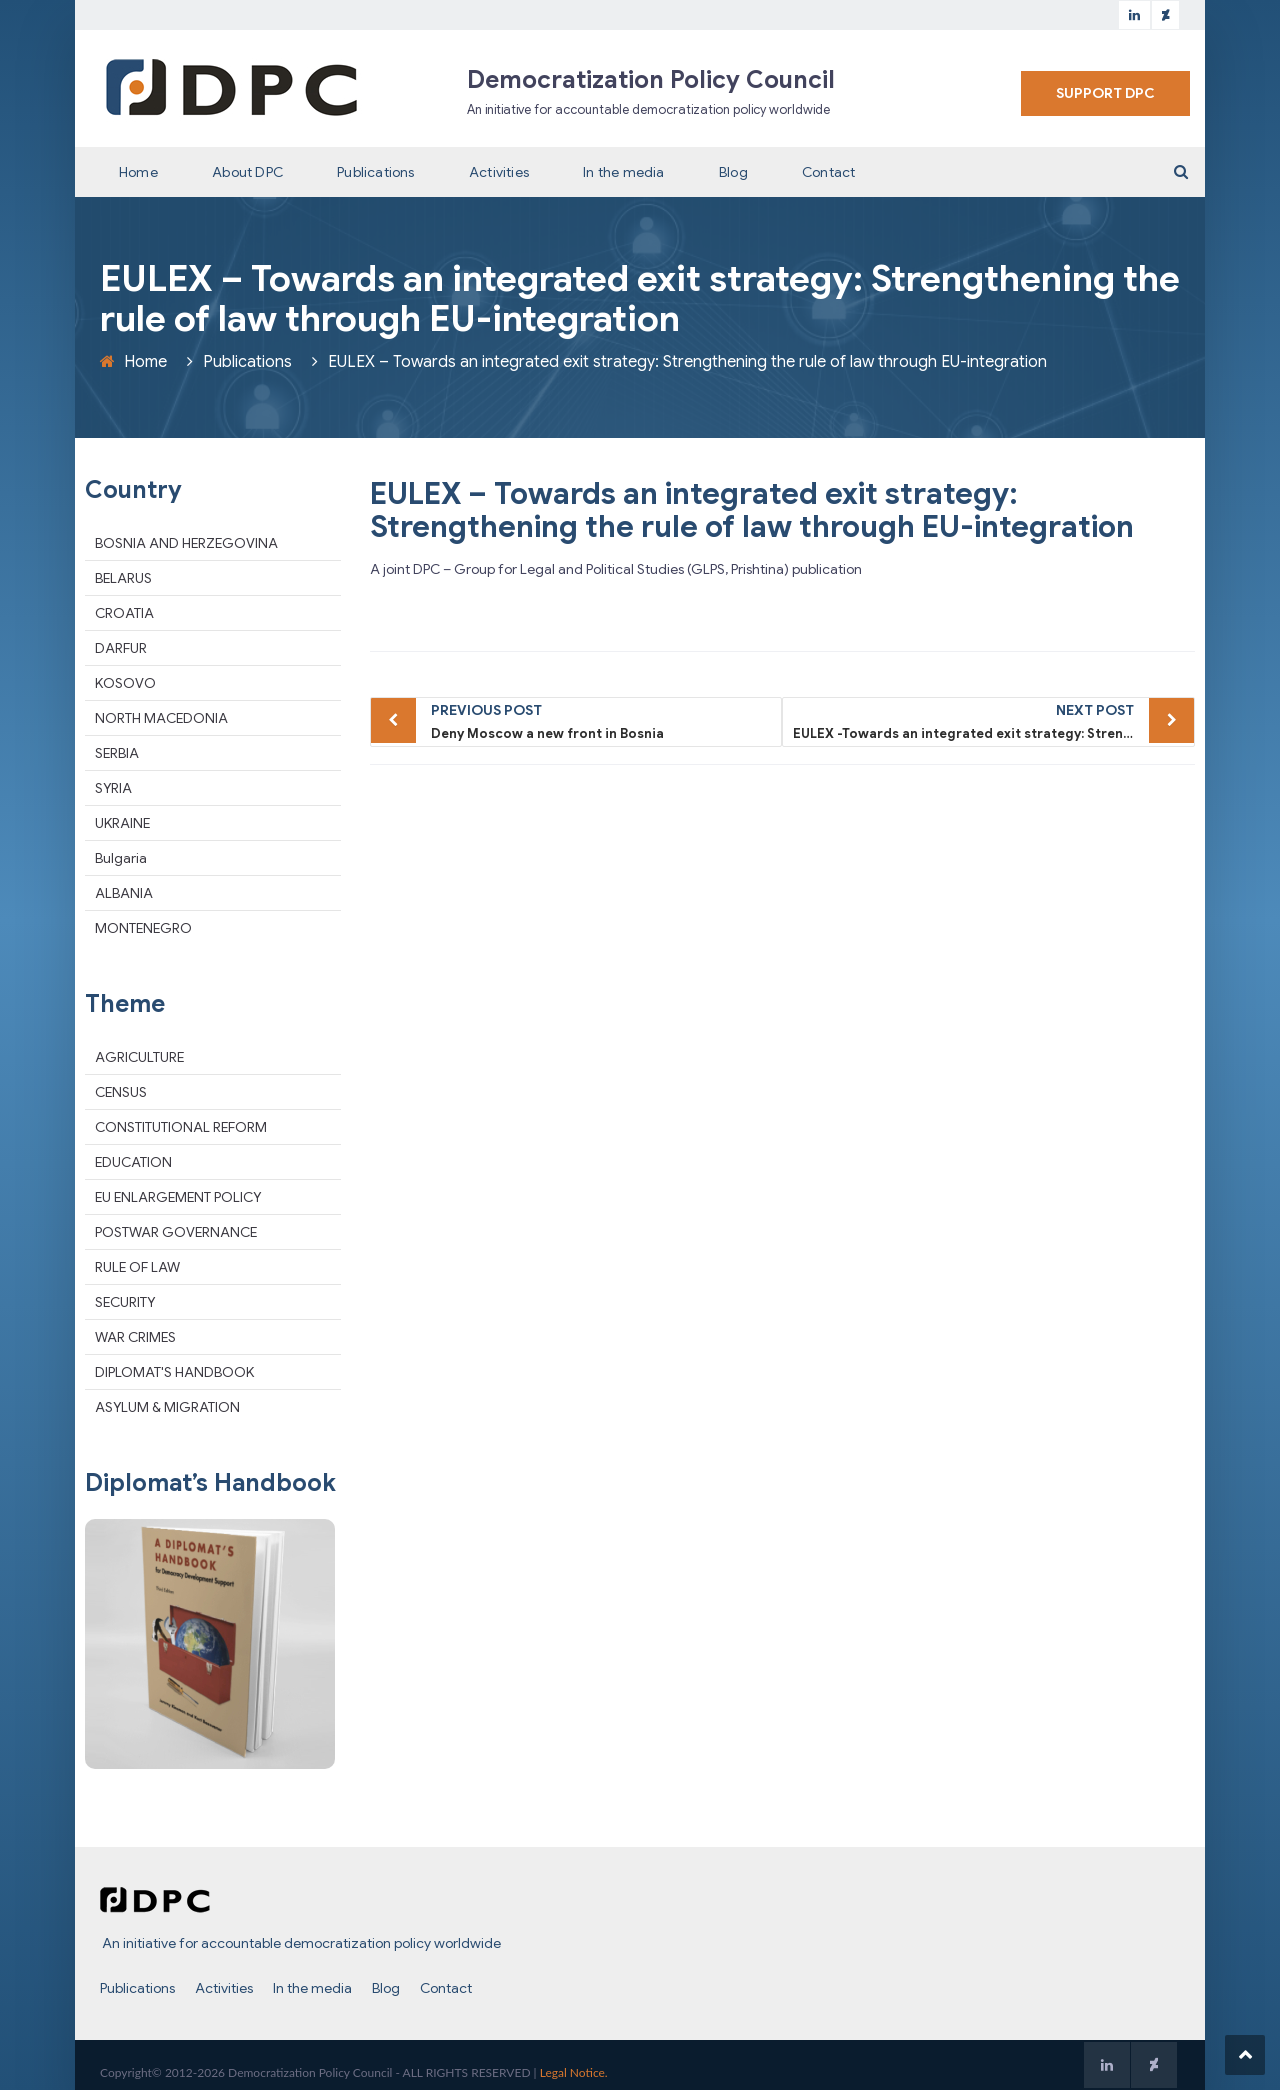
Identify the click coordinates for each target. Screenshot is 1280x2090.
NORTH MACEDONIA (161, 718)
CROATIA (124, 613)
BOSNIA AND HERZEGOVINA (186, 543)
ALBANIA (124, 893)
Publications (375, 172)
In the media (623, 172)
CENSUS (121, 1092)
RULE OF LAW (137, 1267)
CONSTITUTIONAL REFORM (181, 1127)
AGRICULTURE (139, 1057)
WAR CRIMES (135, 1337)
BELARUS (123, 578)
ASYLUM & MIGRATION (167, 1407)
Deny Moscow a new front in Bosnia (601, 720)
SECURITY (125, 1302)
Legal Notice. (574, 2072)
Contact (828, 172)
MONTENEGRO (143, 928)
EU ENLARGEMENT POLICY (178, 1197)
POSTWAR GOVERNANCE (176, 1232)
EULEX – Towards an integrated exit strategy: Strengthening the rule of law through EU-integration (752, 510)
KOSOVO (125, 683)
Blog (733, 172)
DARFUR (121, 648)
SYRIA (113, 788)
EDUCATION (133, 1162)
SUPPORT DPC (1105, 93)
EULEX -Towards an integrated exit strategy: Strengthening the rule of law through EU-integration (994, 720)
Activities (499, 172)
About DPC (247, 172)
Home (138, 172)
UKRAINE (122, 823)
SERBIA (117, 753)
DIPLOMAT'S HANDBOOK (174, 1372)
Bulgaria (121, 858)
